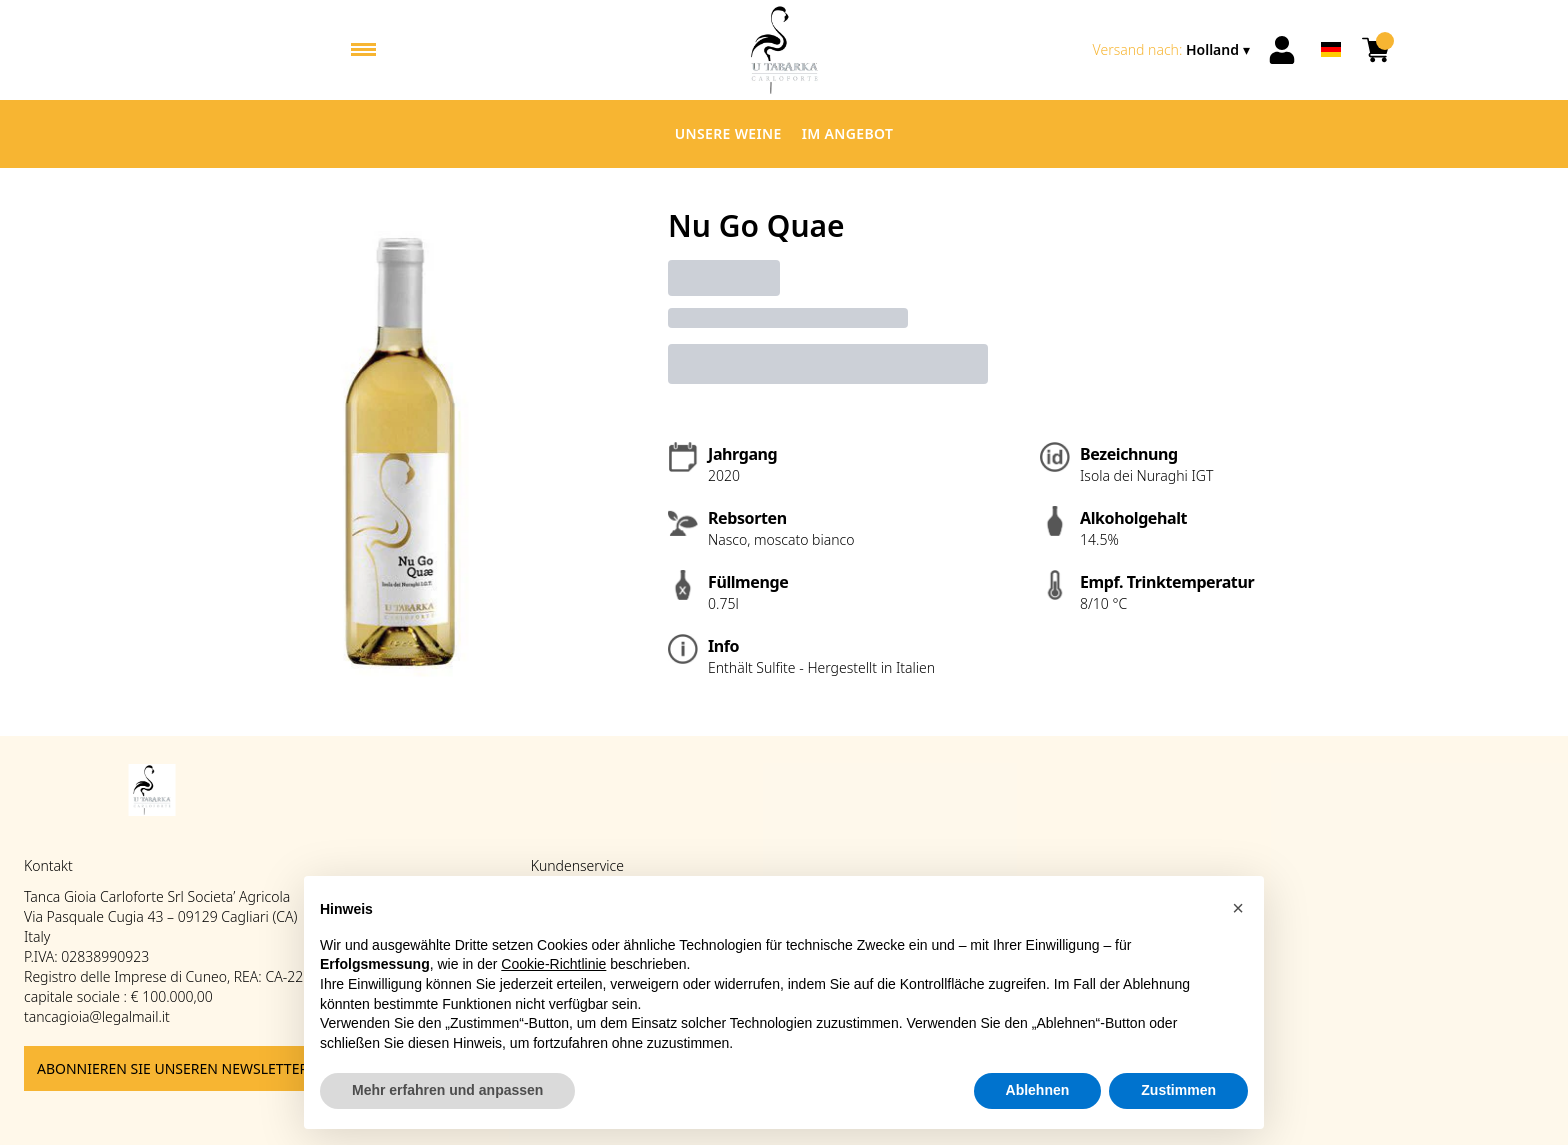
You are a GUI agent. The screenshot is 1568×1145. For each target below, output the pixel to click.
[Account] (1282, 50)
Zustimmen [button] (1178, 1090)
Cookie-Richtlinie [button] (553, 964)
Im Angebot (848, 133)
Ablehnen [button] (1038, 1090)
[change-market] (1173, 50)
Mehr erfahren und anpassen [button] (447, 1090)
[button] (1238, 908)
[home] (784, 50)
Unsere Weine (728, 133)
